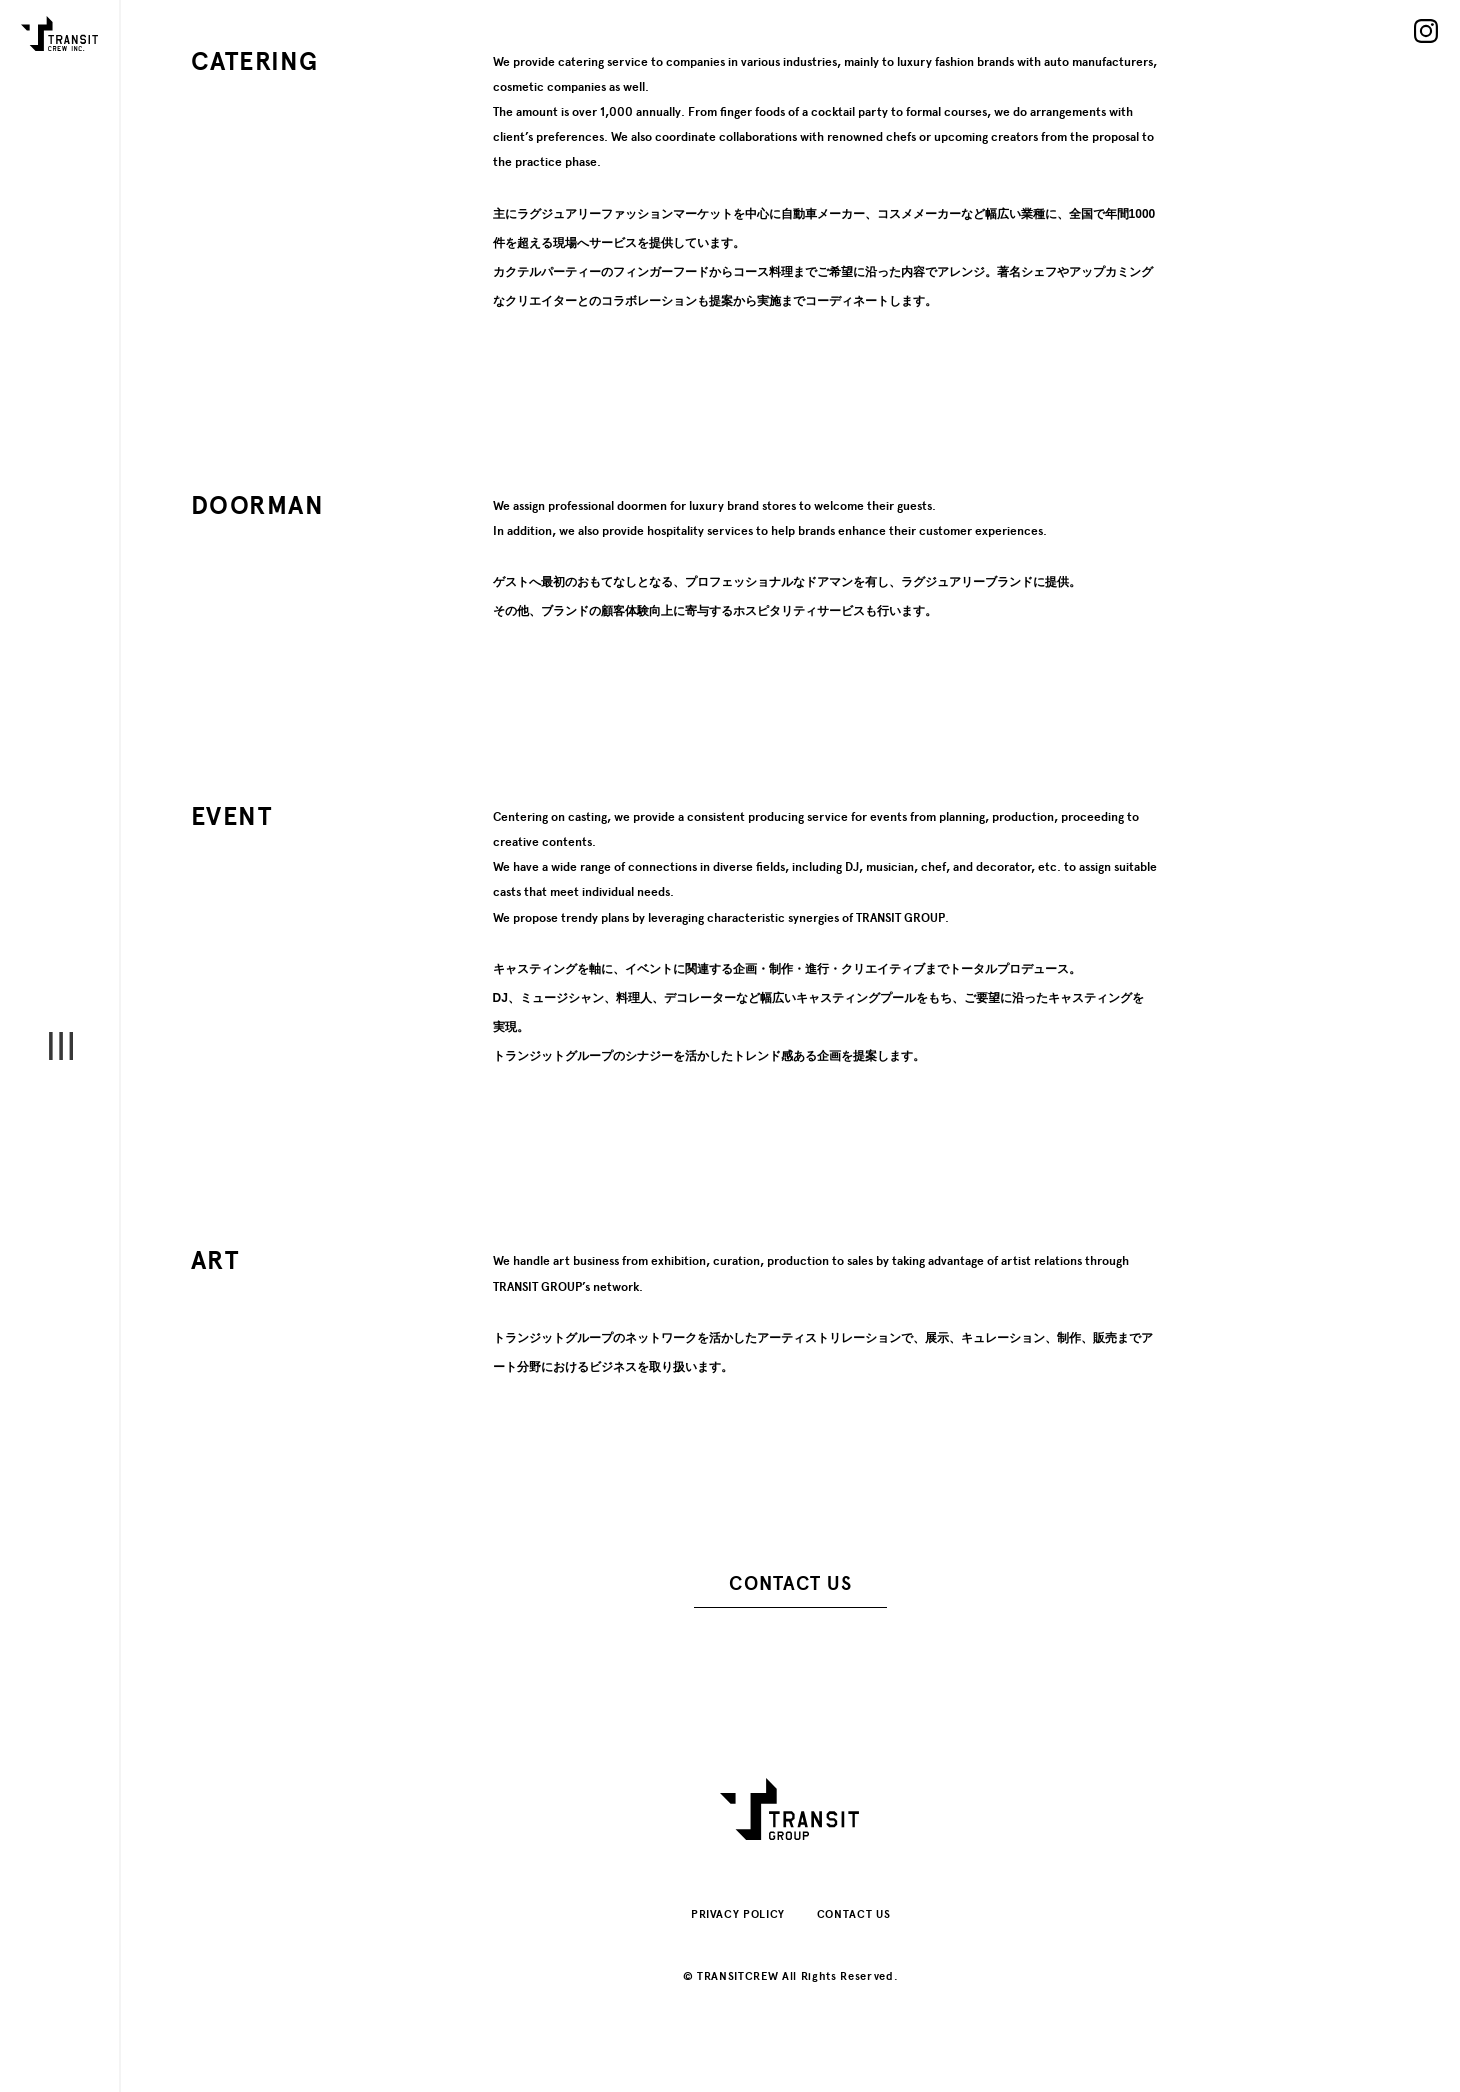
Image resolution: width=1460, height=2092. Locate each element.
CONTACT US (790, 1583)
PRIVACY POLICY (738, 1914)
